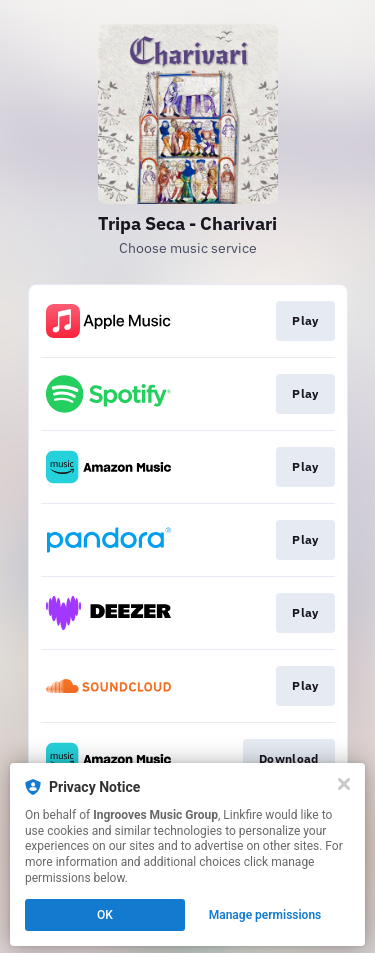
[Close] (344, 784)
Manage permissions (265, 915)
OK (105, 915)
